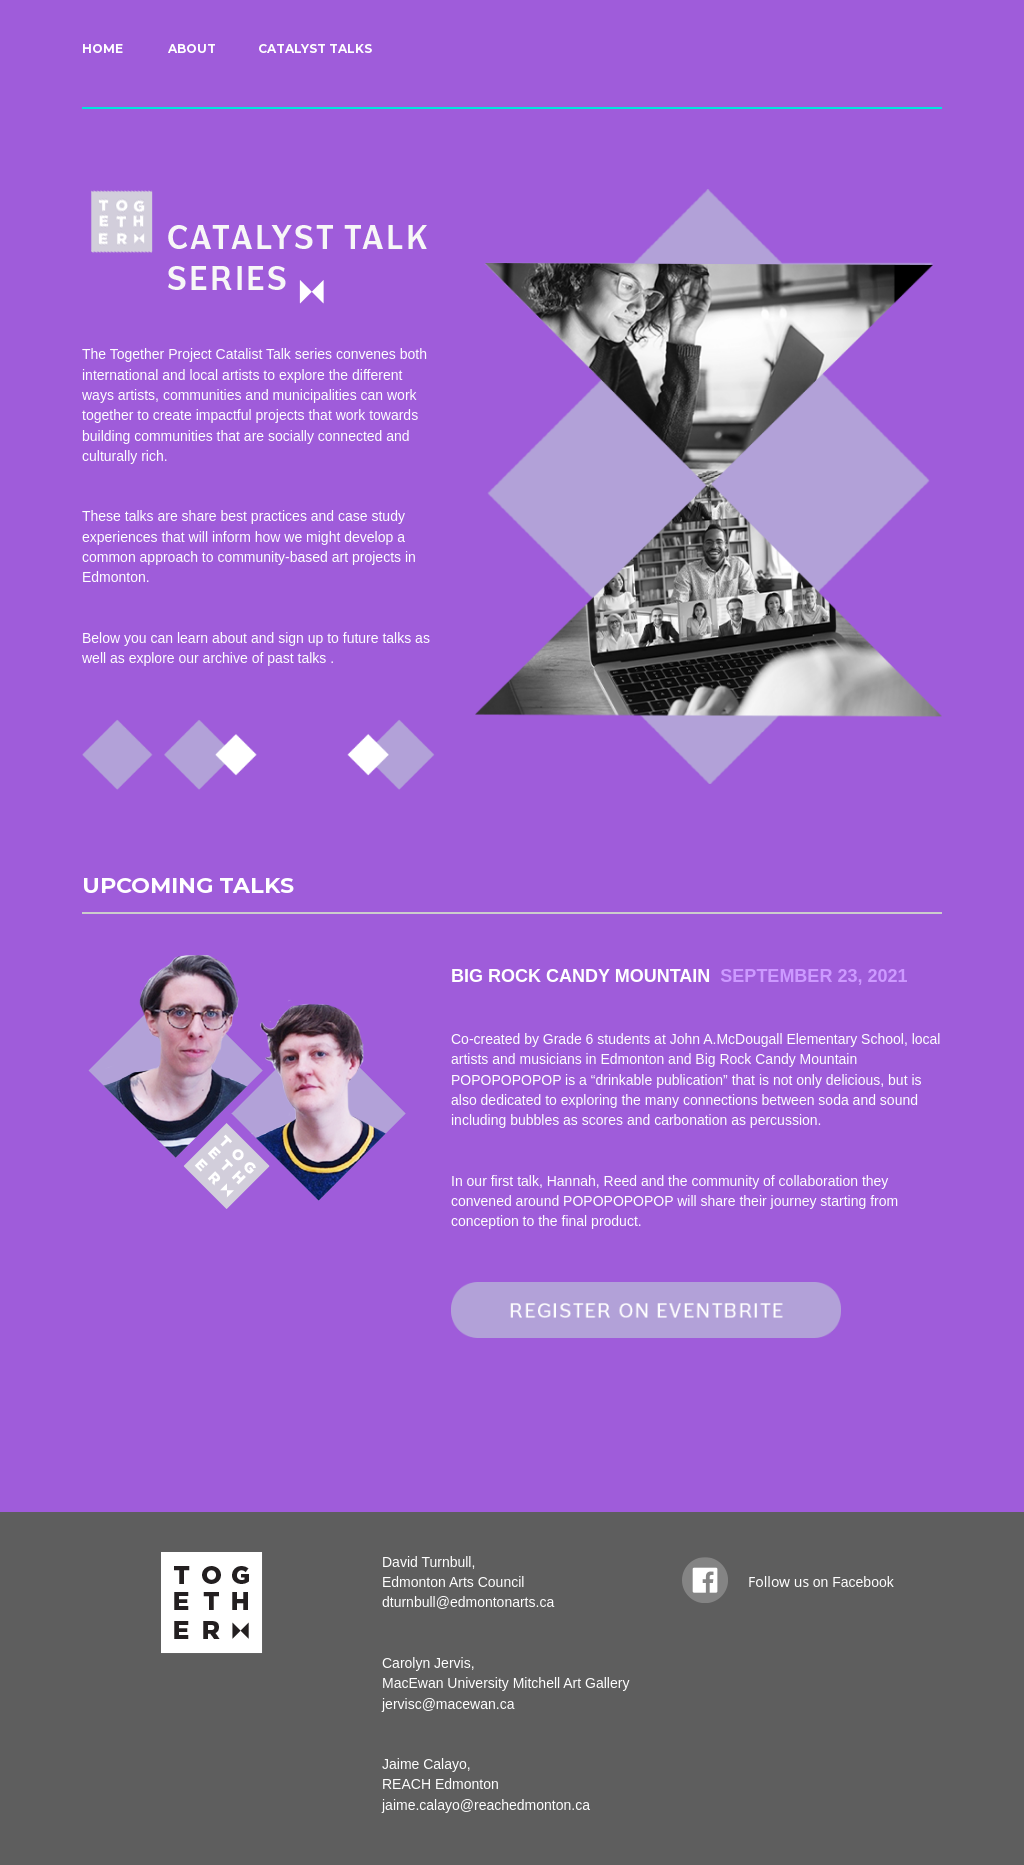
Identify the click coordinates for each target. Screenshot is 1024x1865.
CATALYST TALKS (315, 48)
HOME (102, 48)
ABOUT (192, 48)
